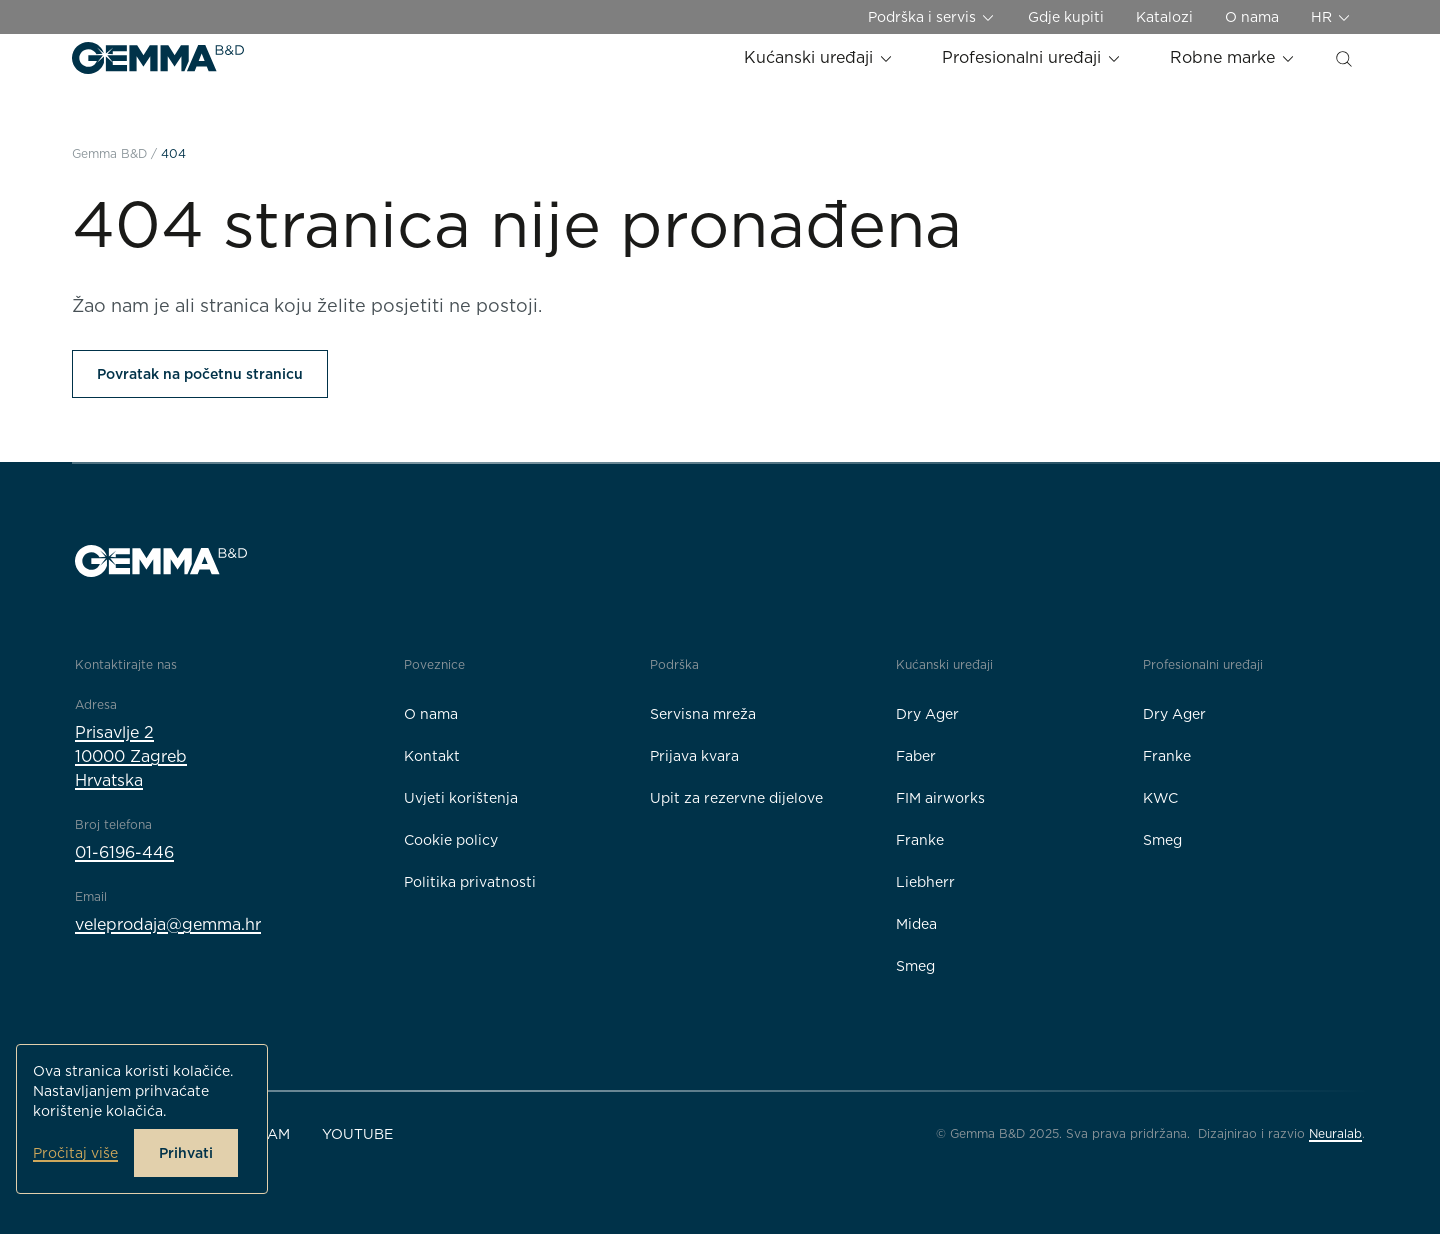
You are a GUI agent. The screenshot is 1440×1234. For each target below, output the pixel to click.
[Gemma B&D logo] (158, 58)
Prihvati (186, 1153)
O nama (1252, 17)
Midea (916, 924)
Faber (916, 756)
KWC (1160, 798)
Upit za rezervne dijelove (736, 798)
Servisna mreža (703, 714)
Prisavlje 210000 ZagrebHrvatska (131, 756)
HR (1331, 17)
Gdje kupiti (1066, 17)
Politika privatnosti (470, 882)
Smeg (915, 966)
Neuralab (1335, 1133)
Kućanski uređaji (819, 57)
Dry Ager (927, 714)
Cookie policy (451, 840)
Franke (920, 840)
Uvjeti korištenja (461, 798)
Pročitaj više (75, 1153)
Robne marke (1233, 57)
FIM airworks (940, 798)
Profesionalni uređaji (1032, 57)
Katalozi (1164, 17)
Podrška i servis (932, 17)
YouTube (357, 1134)
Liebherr (925, 882)
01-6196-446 (124, 852)
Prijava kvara (694, 756)
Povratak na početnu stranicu (200, 374)
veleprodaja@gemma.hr (168, 924)
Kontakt (432, 756)
